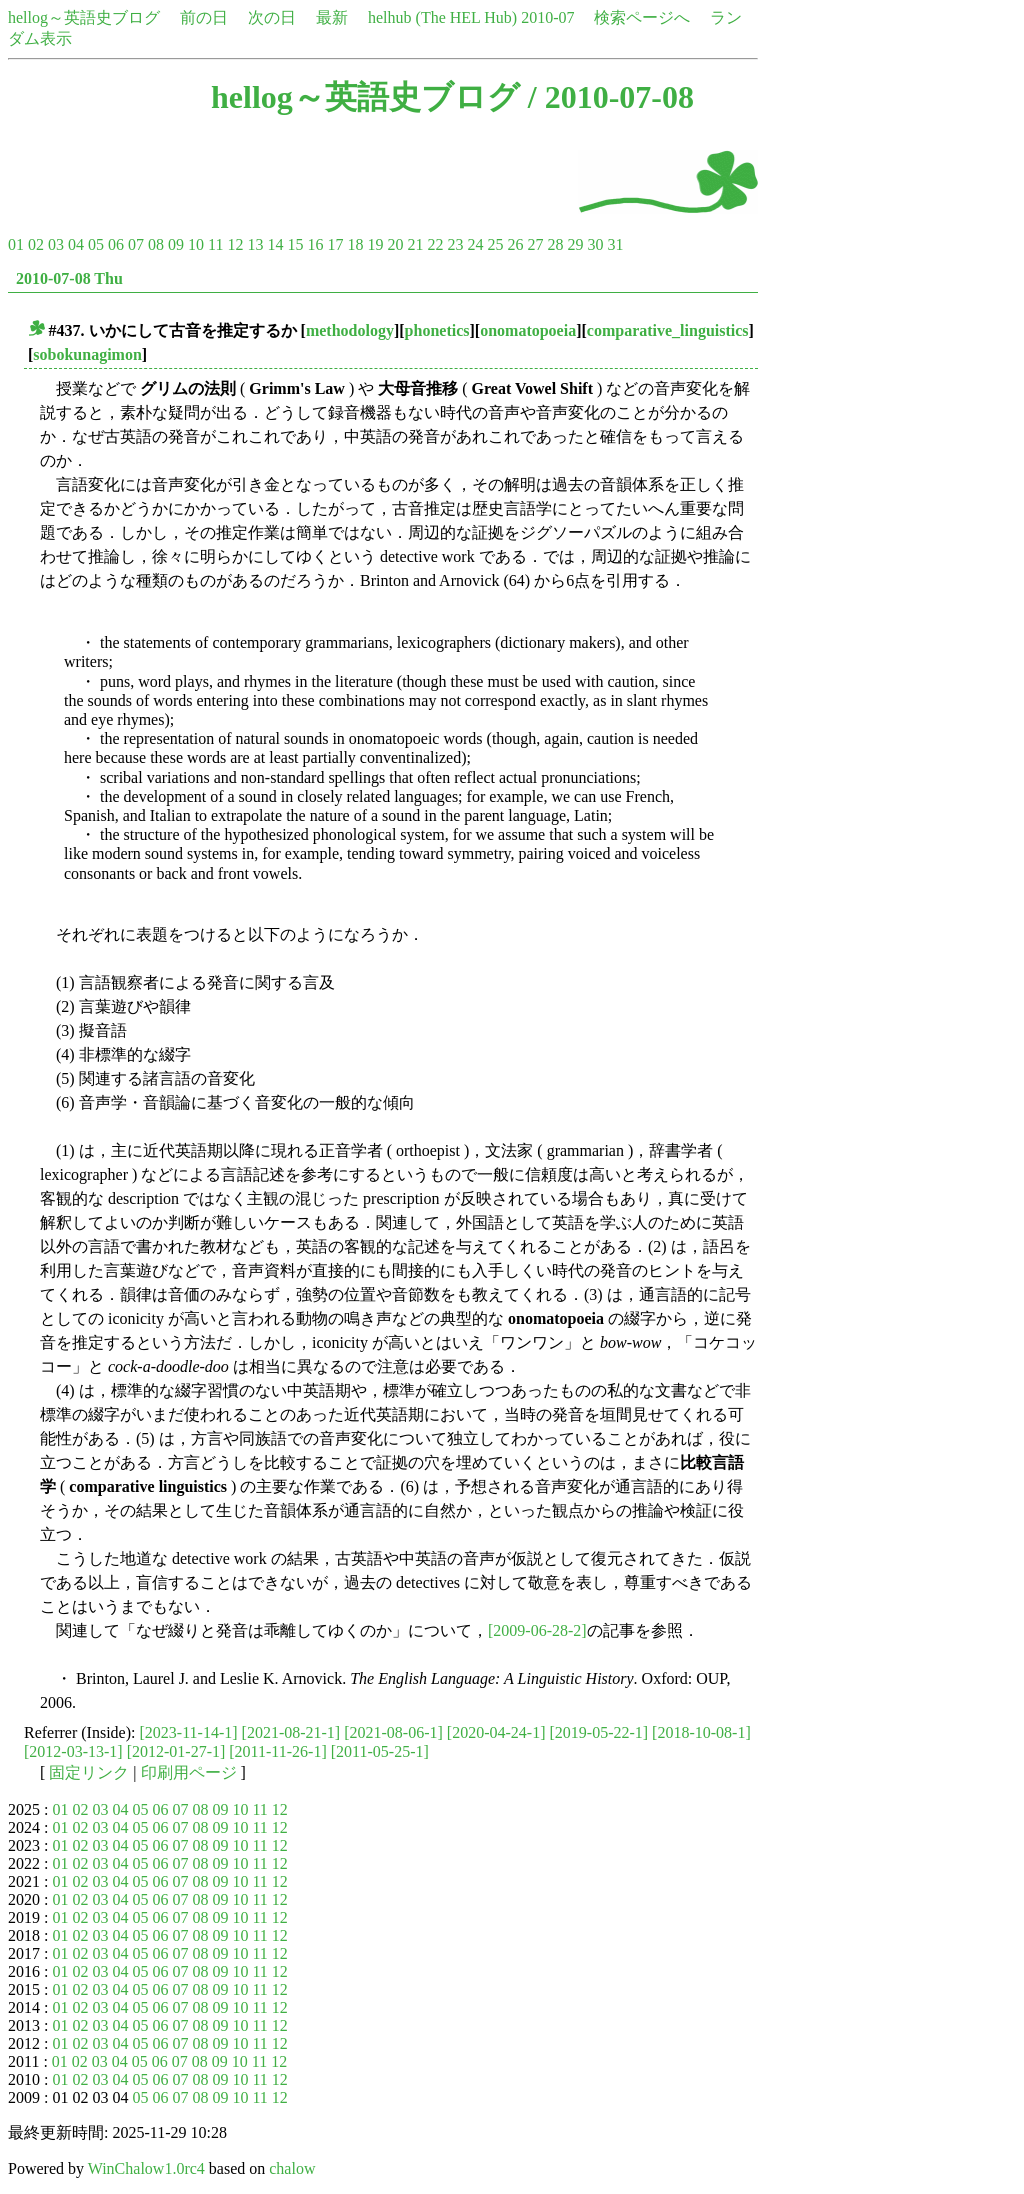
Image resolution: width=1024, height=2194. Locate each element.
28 (555, 244)
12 (235, 244)
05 (96, 244)
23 (455, 244)
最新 (332, 17)
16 (315, 244)
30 (595, 244)
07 (136, 244)
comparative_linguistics (668, 330)
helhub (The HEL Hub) (442, 17)
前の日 (204, 17)
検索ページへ (642, 17)
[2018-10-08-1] (701, 1732)
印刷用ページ (189, 1772)
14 (275, 244)
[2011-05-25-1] (380, 1751)
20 (395, 244)
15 (295, 244)
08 (156, 244)
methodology (350, 330)
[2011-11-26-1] (277, 1751)
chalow (292, 2168)
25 (495, 244)
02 (36, 244)
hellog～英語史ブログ (84, 17)
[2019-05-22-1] (598, 1732)
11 (215, 244)
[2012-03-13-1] (73, 1751)
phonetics (437, 330)
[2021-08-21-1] (291, 1732)
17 (335, 244)
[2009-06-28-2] (537, 1630)
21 (415, 244)
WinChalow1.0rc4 (146, 2168)
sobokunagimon (87, 354)
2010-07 (547, 17)
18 (355, 244)
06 (116, 244)
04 (76, 244)
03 (56, 244)
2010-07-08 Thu (69, 278)
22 (435, 244)
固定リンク (89, 1772)
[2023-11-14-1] (189, 1732)
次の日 (272, 17)
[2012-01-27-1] (176, 1751)
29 (575, 244)
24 (475, 244)
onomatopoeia (528, 330)
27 (535, 244)
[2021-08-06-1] (393, 1732)
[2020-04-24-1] (496, 1732)
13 (255, 244)
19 (375, 244)
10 (196, 244)
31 (615, 244)
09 (176, 244)
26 (515, 244)
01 (16, 244)
